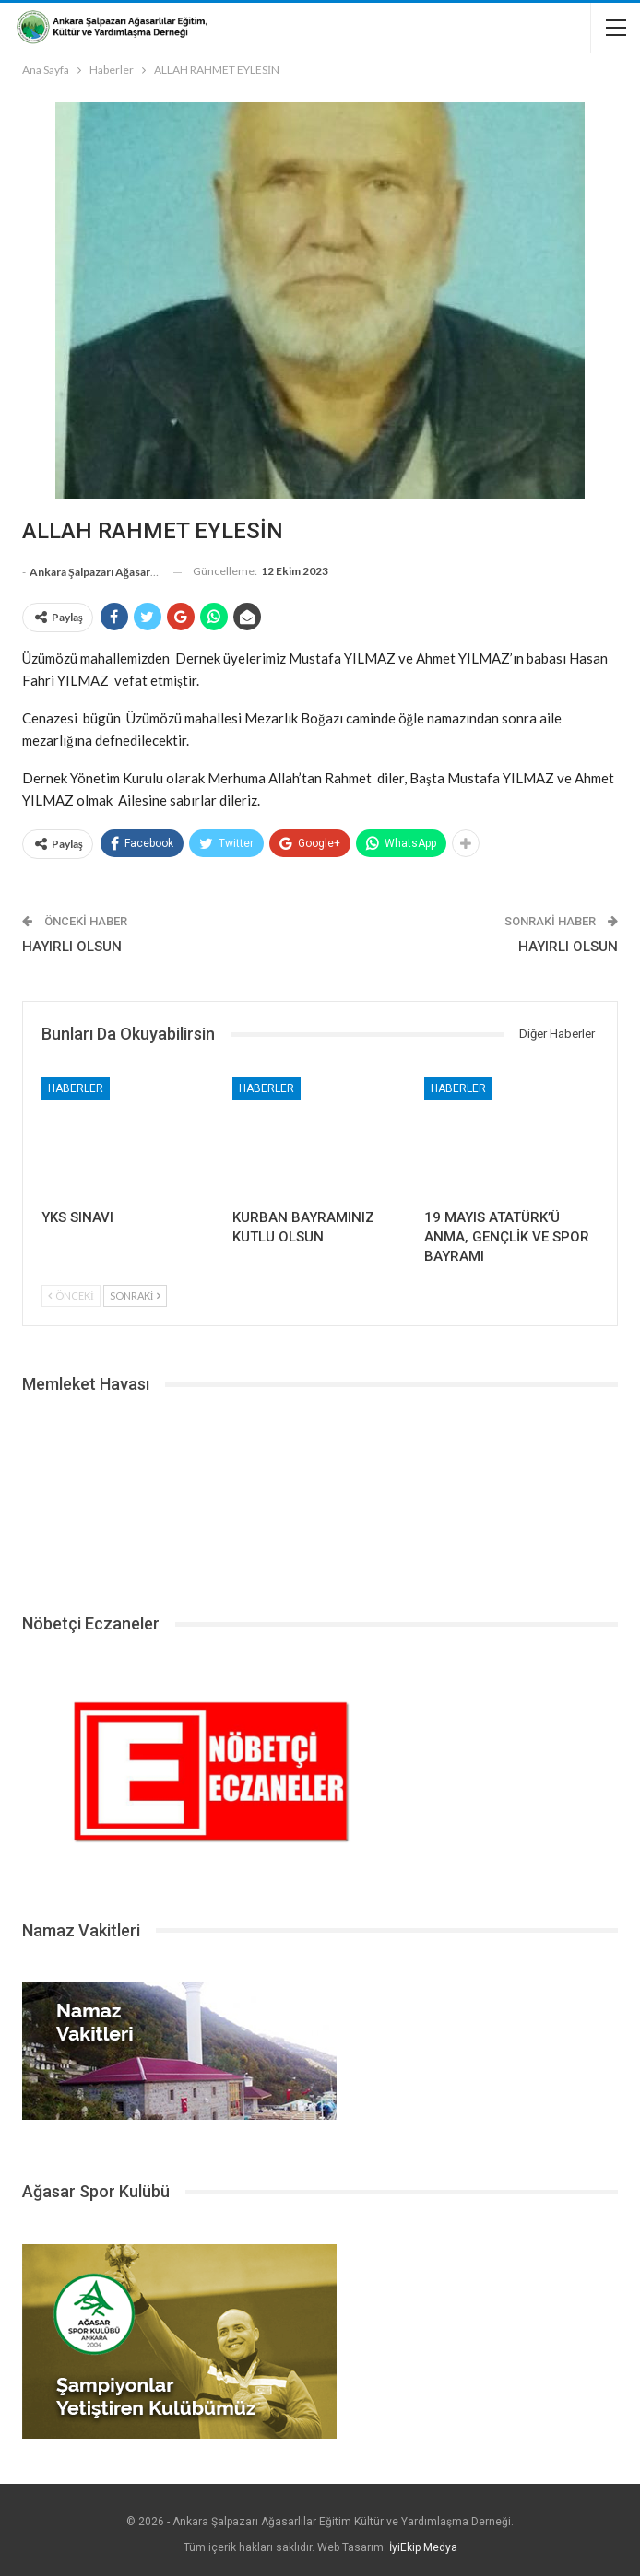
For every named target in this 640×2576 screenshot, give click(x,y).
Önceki (71, 1295)
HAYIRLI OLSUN (72, 946)
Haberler (75, 1088)
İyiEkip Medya (423, 2547)
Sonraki (135, 1295)
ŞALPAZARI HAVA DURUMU (320, 1497)
